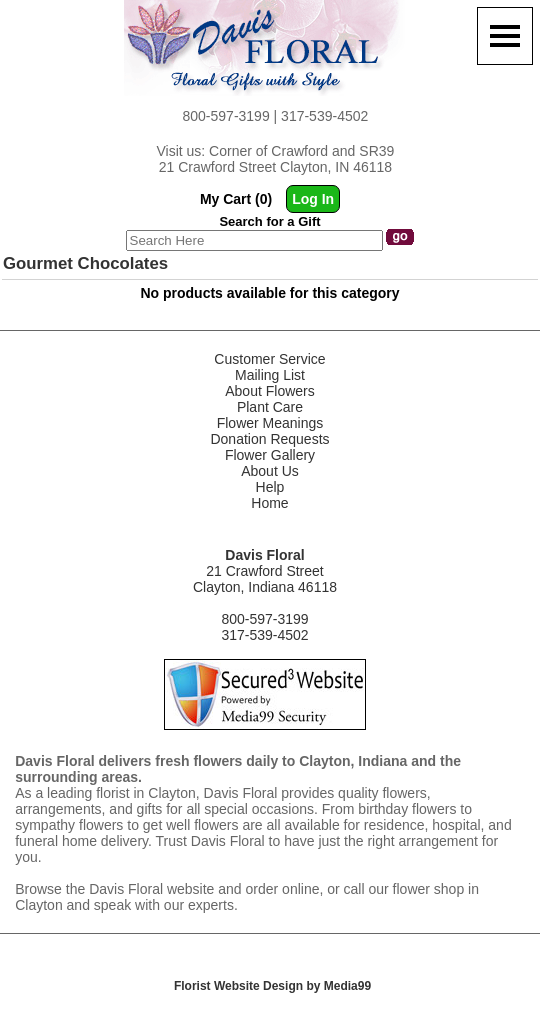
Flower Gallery (270, 455)
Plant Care (270, 407)
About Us (270, 471)
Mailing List (270, 375)
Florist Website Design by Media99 (272, 986)
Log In (313, 199)
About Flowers (269, 391)
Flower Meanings (270, 423)
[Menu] (505, 36)
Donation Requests (269, 439)
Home (269, 503)
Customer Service (269, 359)
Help (270, 487)
